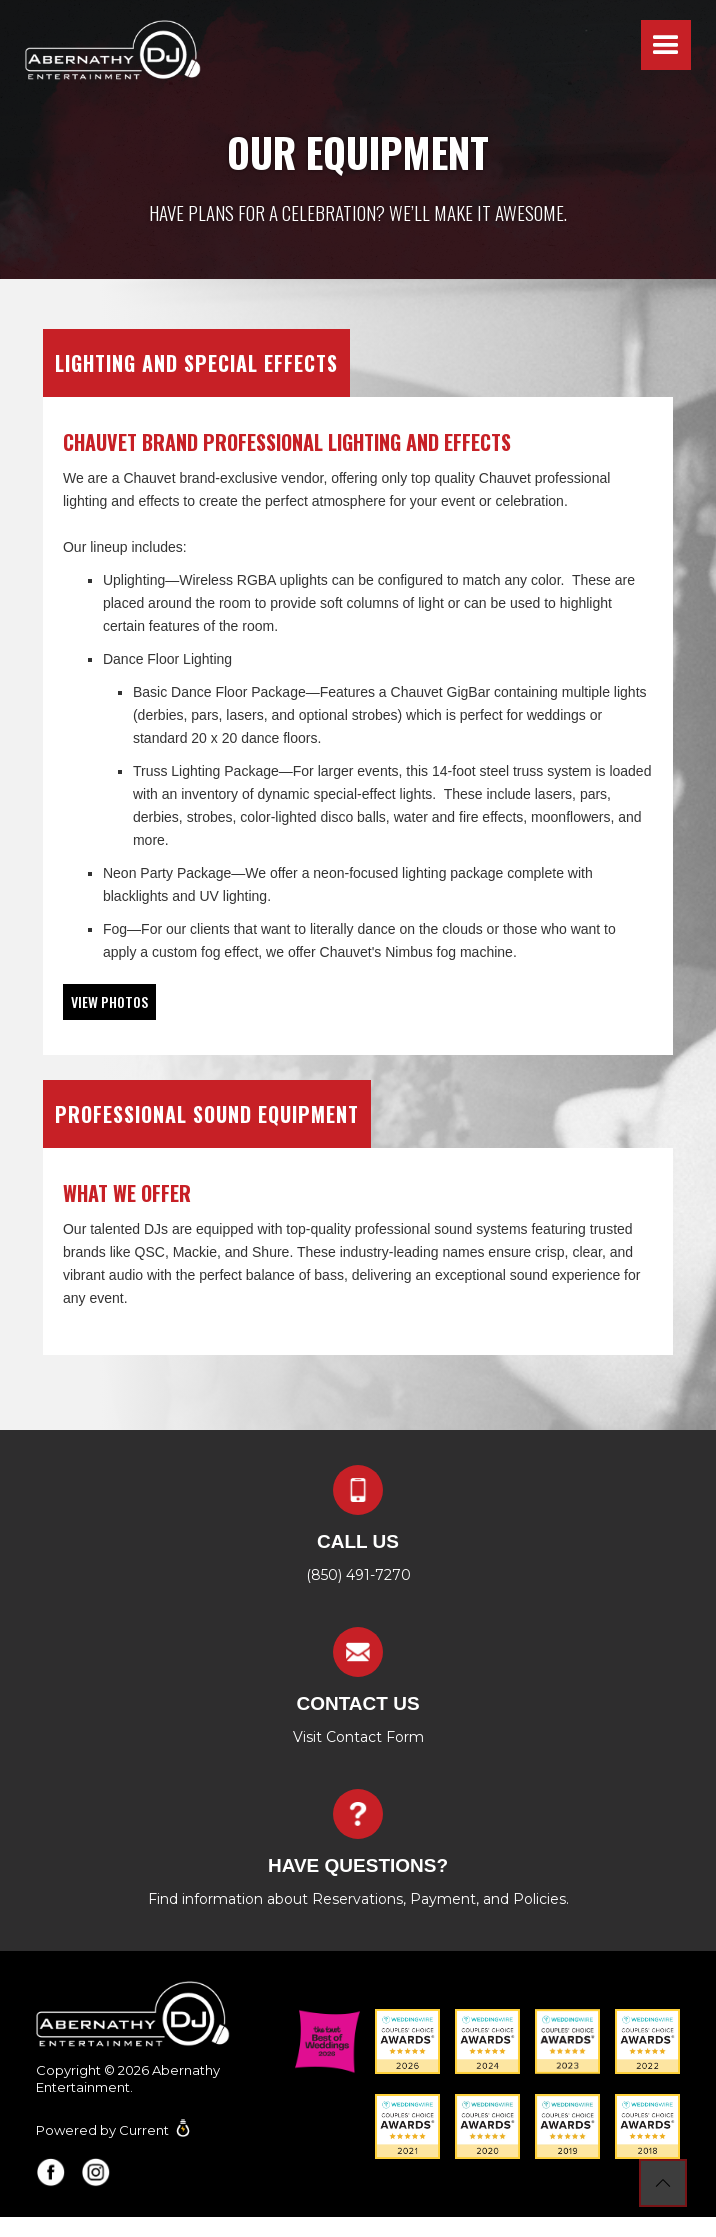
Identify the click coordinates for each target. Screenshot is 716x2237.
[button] (666, 45)
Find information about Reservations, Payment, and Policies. (358, 1899)
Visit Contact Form (358, 1737)
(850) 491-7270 (358, 1575)
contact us (357, 1703)
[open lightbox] (109, 1002)
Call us (358, 1541)
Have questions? (358, 1865)
